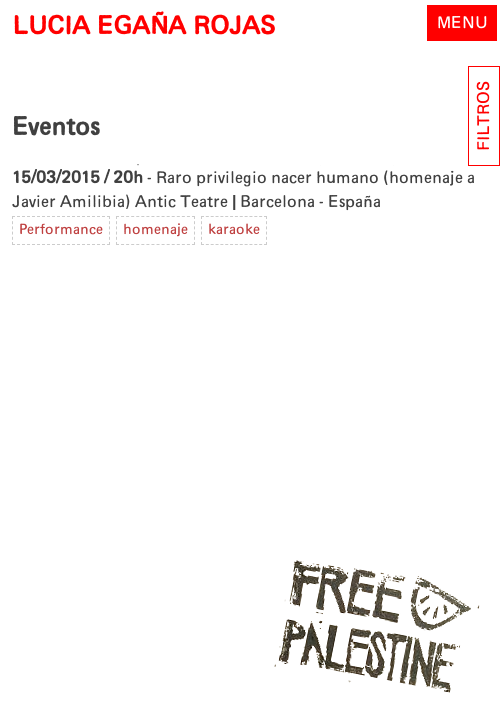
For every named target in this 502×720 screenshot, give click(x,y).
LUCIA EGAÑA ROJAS (143, 27)
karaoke (234, 230)
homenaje (155, 230)
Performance (61, 230)
